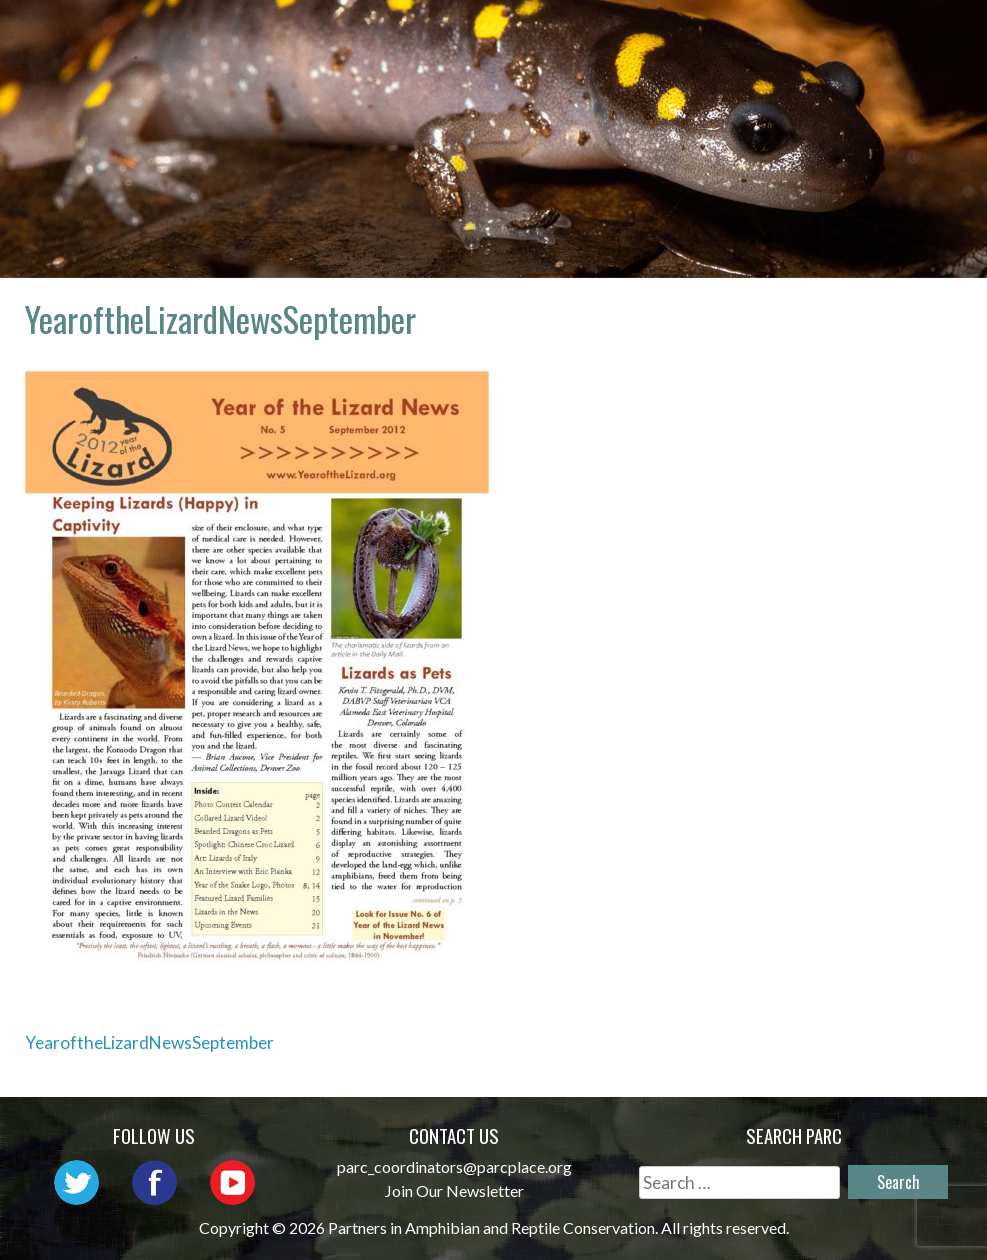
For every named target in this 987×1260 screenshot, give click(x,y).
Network (621, 35)
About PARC (486, 35)
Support (900, 64)
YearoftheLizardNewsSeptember (149, 1042)
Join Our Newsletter (454, 1190)
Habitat (674, 64)
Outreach (747, 35)
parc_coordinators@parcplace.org (454, 1166)
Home (371, 35)
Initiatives (885, 35)
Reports (786, 64)
